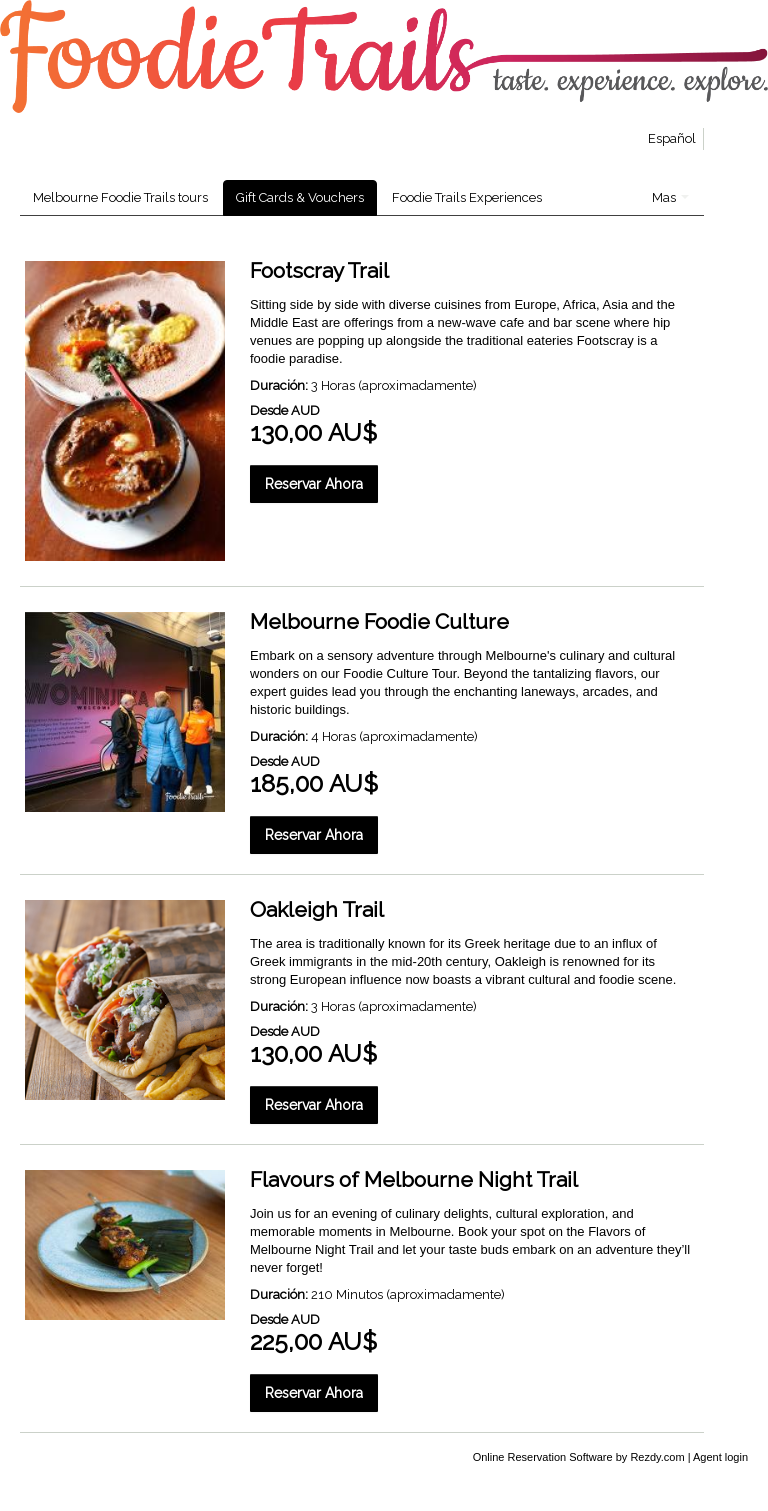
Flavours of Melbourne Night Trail (414, 1179)
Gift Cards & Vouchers (300, 197)
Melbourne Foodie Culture (379, 621)
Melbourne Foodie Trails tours (120, 197)
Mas (670, 197)
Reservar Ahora (314, 484)
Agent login (720, 1457)
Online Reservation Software (543, 1457)
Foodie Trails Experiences (467, 197)
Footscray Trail (319, 270)
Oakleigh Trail (317, 909)
